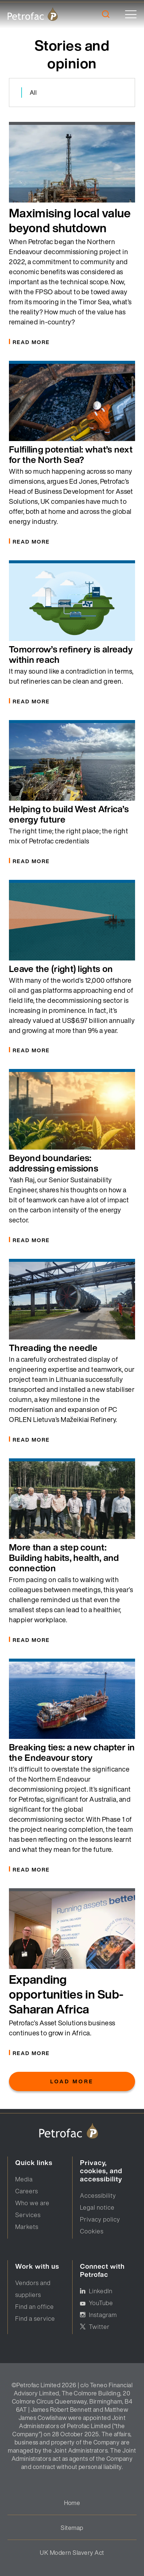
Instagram (103, 2314)
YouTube (101, 2302)
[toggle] (131, 14)
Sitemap (72, 2527)
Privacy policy (100, 2219)
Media (24, 2179)
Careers (26, 2191)
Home (72, 2502)
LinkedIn (100, 2291)
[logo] (32, 14)
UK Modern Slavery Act (72, 2552)
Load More (71, 2081)
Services (28, 2214)
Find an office (34, 2306)
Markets (26, 2226)
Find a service (35, 2318)
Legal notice (97, 2207)
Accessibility (98, 2195)
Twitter (99, 2326)
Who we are (32, 2202)
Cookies (91, 2231)
